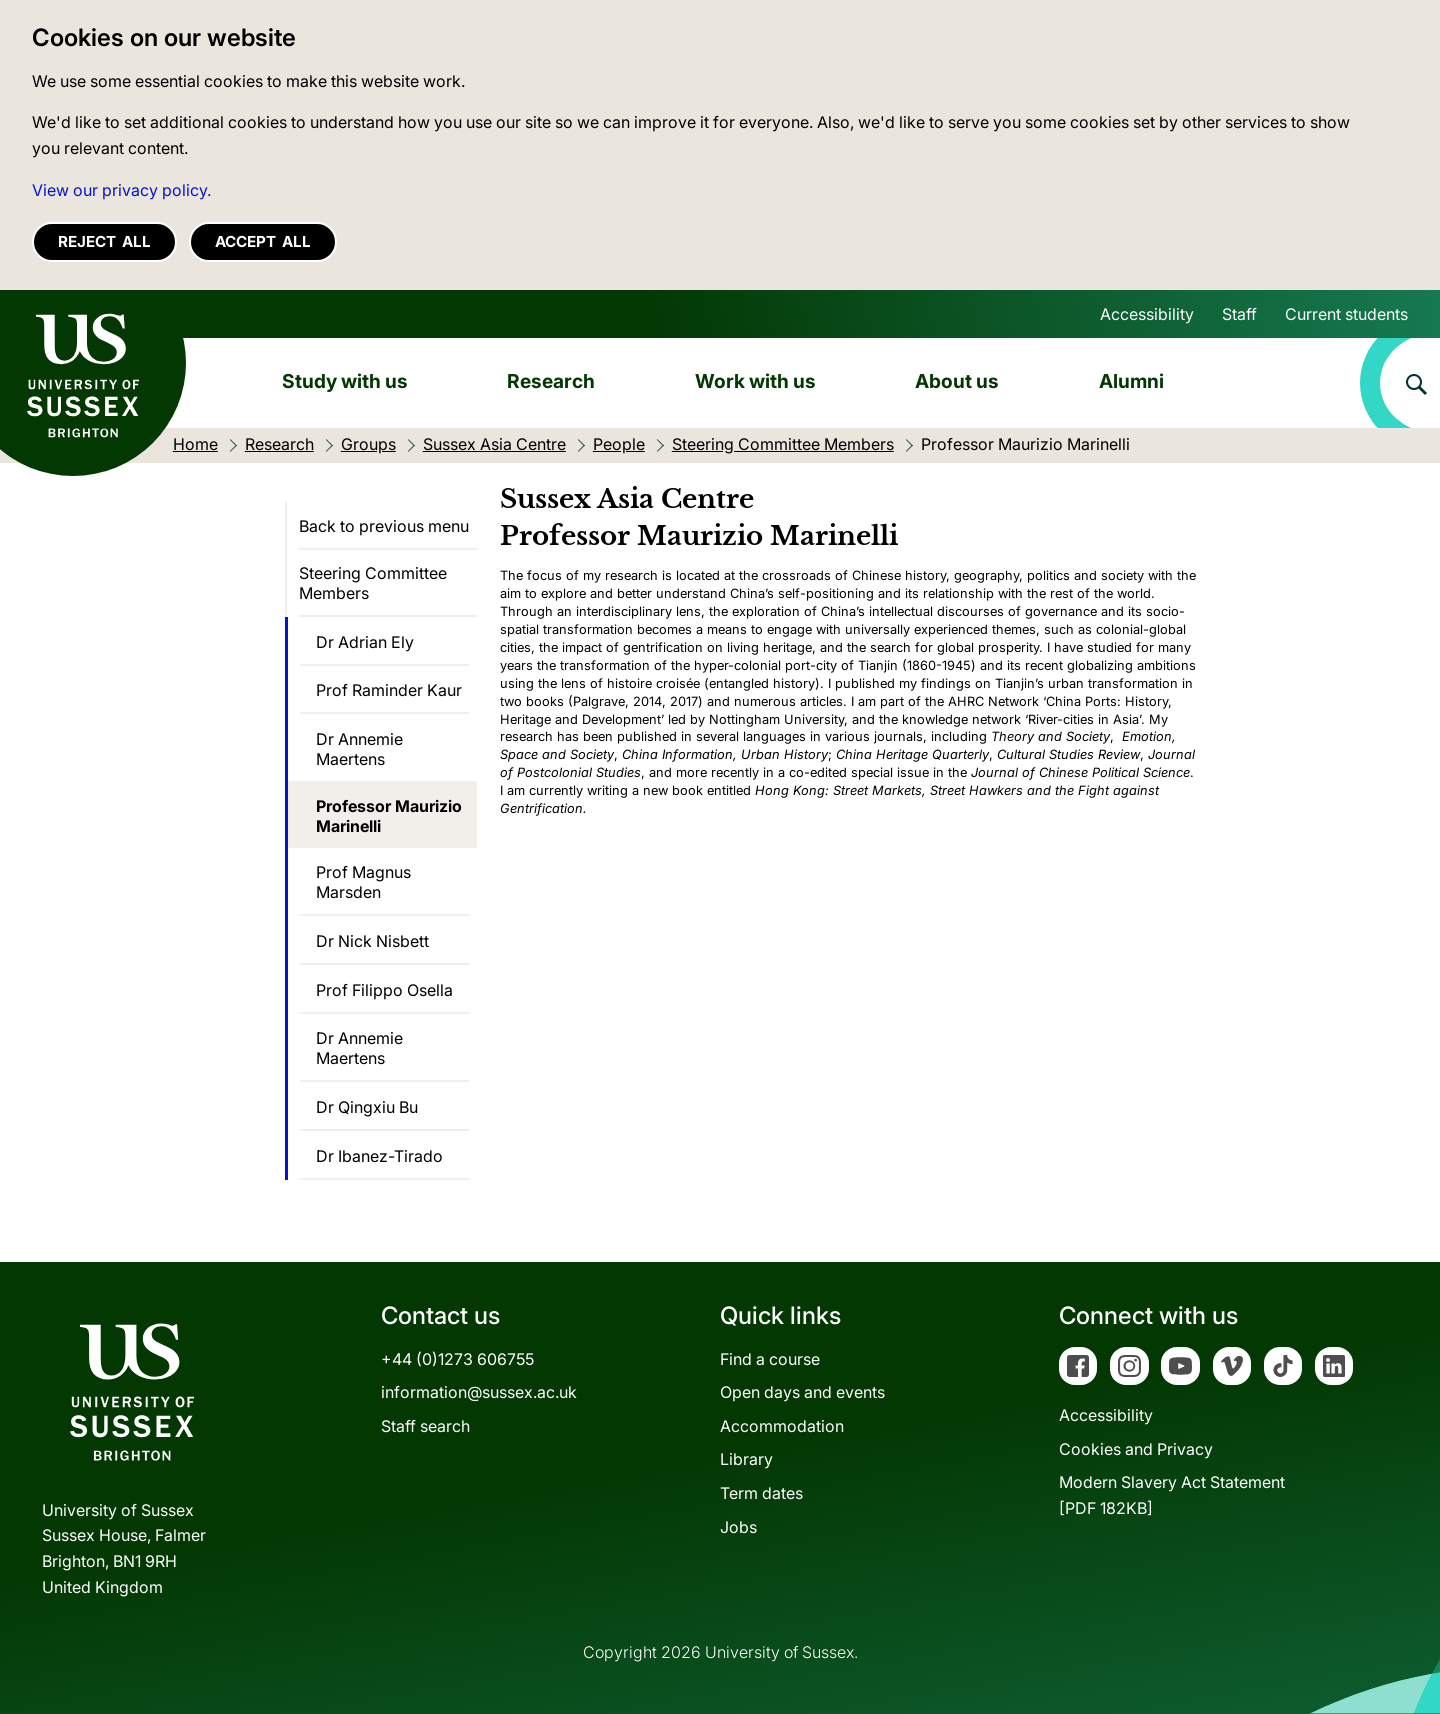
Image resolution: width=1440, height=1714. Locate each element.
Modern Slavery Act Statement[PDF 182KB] (1172, 1495)
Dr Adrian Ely (365, 642)
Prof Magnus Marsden (363, 882)
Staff (1239, 314)
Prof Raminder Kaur (389, 690)
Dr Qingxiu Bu (367, 1107)
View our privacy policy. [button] (121, 190)
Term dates (761, 1493)
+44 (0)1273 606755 (457, 1359)
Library (746, 1459)
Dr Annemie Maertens (359, 749)
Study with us (345, 381)
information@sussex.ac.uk (479, 1392)
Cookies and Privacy (1136, 1449)
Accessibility (1147, 314)
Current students (1346, 314)
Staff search (425, 1426)
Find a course (770, 1359)
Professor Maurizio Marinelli (389, 816)
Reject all (104, 241)
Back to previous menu (384, 526)
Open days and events (802, 1392)
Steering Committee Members (373, 583)
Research (551, 381)
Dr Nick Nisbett (372, 941)
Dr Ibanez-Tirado (379, 1156)
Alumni (1131, 381)
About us (957, 381)
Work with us (755, 381)
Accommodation (782, 1426)
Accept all (263, 241)
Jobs (738, 1527)
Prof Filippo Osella (384, 990)
